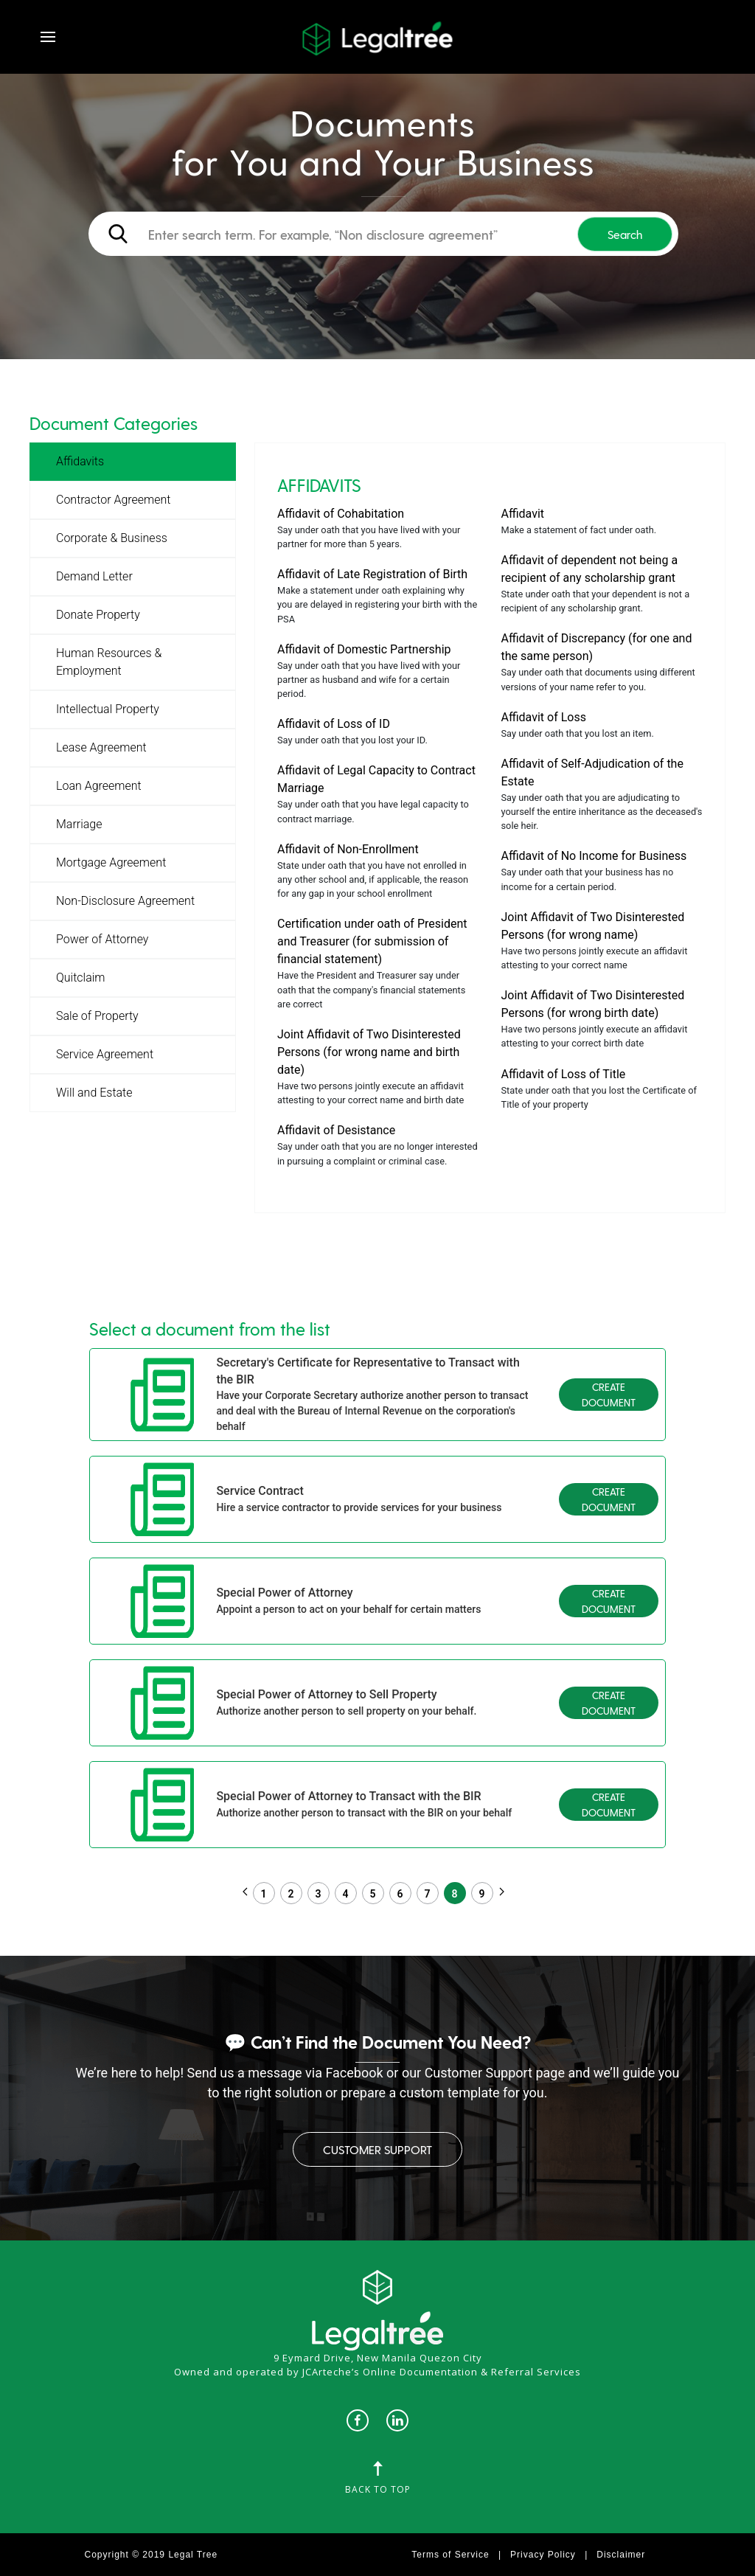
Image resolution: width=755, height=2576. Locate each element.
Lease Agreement (101, 747)
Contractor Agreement (113, 500)
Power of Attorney (102, 939)
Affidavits (80, 461)
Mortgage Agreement (111, 862)
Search (625, 234)
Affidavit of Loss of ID (333, 724)
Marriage (79, 824)
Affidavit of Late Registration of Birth (372, 574)
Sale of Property (97, 1016)
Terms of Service (450, 2554)
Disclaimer (620, 2554)
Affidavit (523, 514)
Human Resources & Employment (108, 662)
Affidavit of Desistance (336, 1130)
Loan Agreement (99, 786)
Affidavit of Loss (543, 717)
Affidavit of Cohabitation (340, 514)
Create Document (609, 1395)
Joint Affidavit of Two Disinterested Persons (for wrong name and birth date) (369, 1052)
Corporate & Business (111, 538)
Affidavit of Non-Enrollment (348, 849)
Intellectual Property (107, 709)
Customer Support (377, 2149)
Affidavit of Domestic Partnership (364, 649)
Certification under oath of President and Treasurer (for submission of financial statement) (372, 941)
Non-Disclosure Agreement (125, 901)
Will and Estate (94, 1093)
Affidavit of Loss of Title (563, 1074)
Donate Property (98, 615)
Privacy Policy (543, 2554)
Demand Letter (94, 576)
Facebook (354, 2072)
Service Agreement (104, 1054)
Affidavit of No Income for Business (594, 856)
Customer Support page (495, 2072)
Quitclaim (80, 978)
